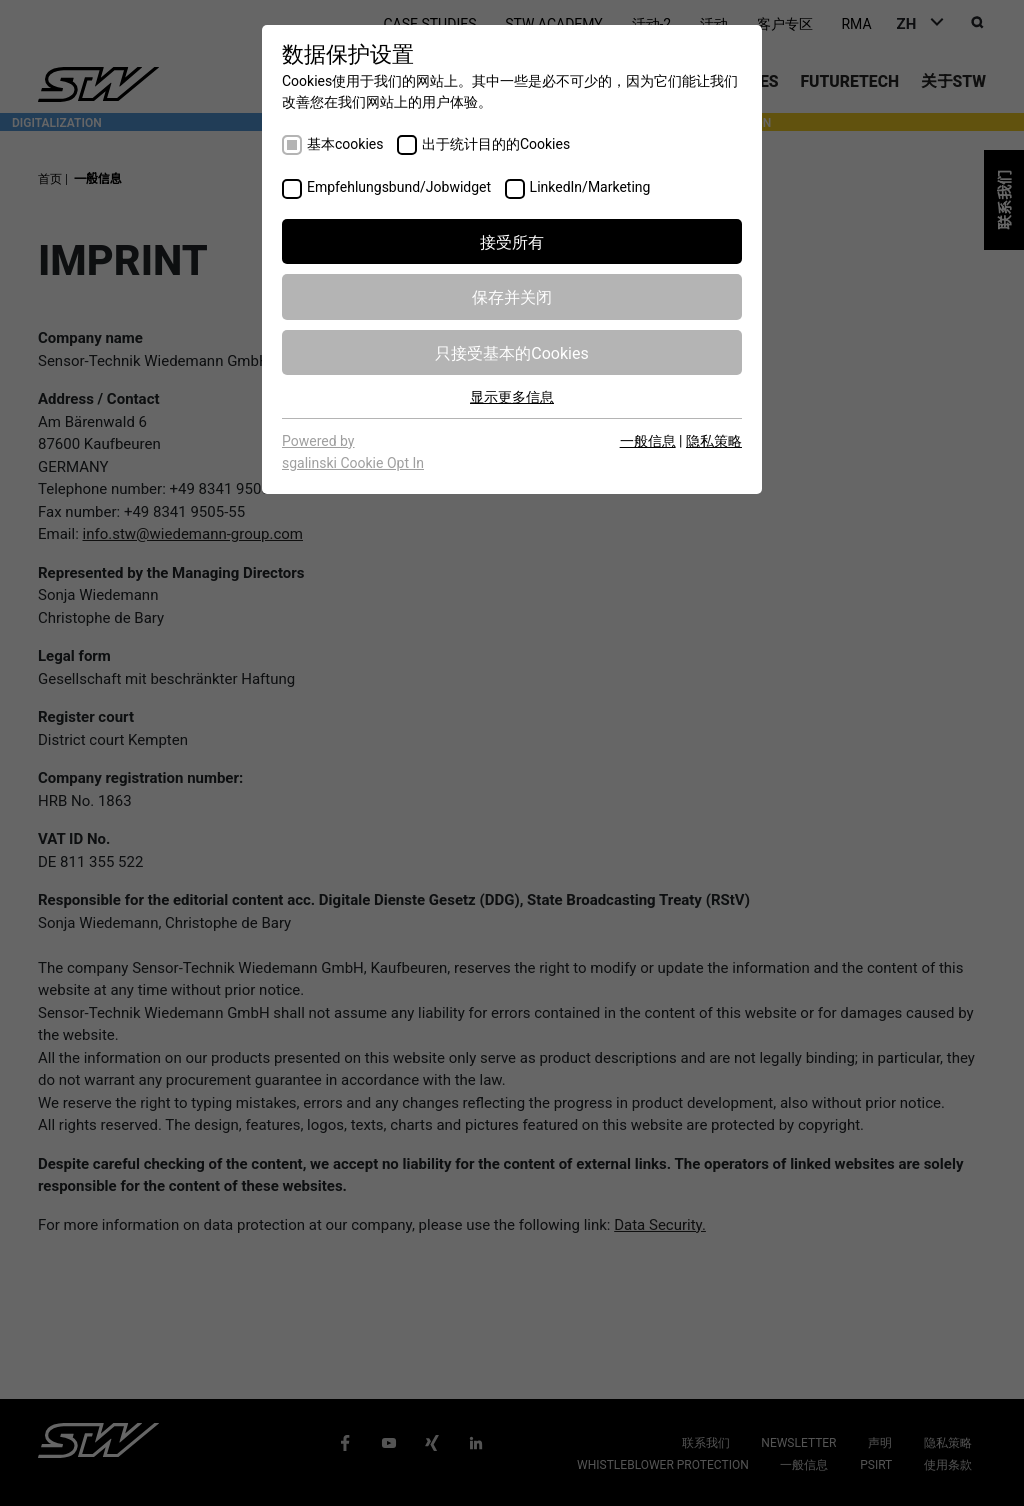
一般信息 (648, 440)
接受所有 (512, 241)
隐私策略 (714, 440)
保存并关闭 (512, 296)
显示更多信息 (512, 396)
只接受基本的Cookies (511, 352)
